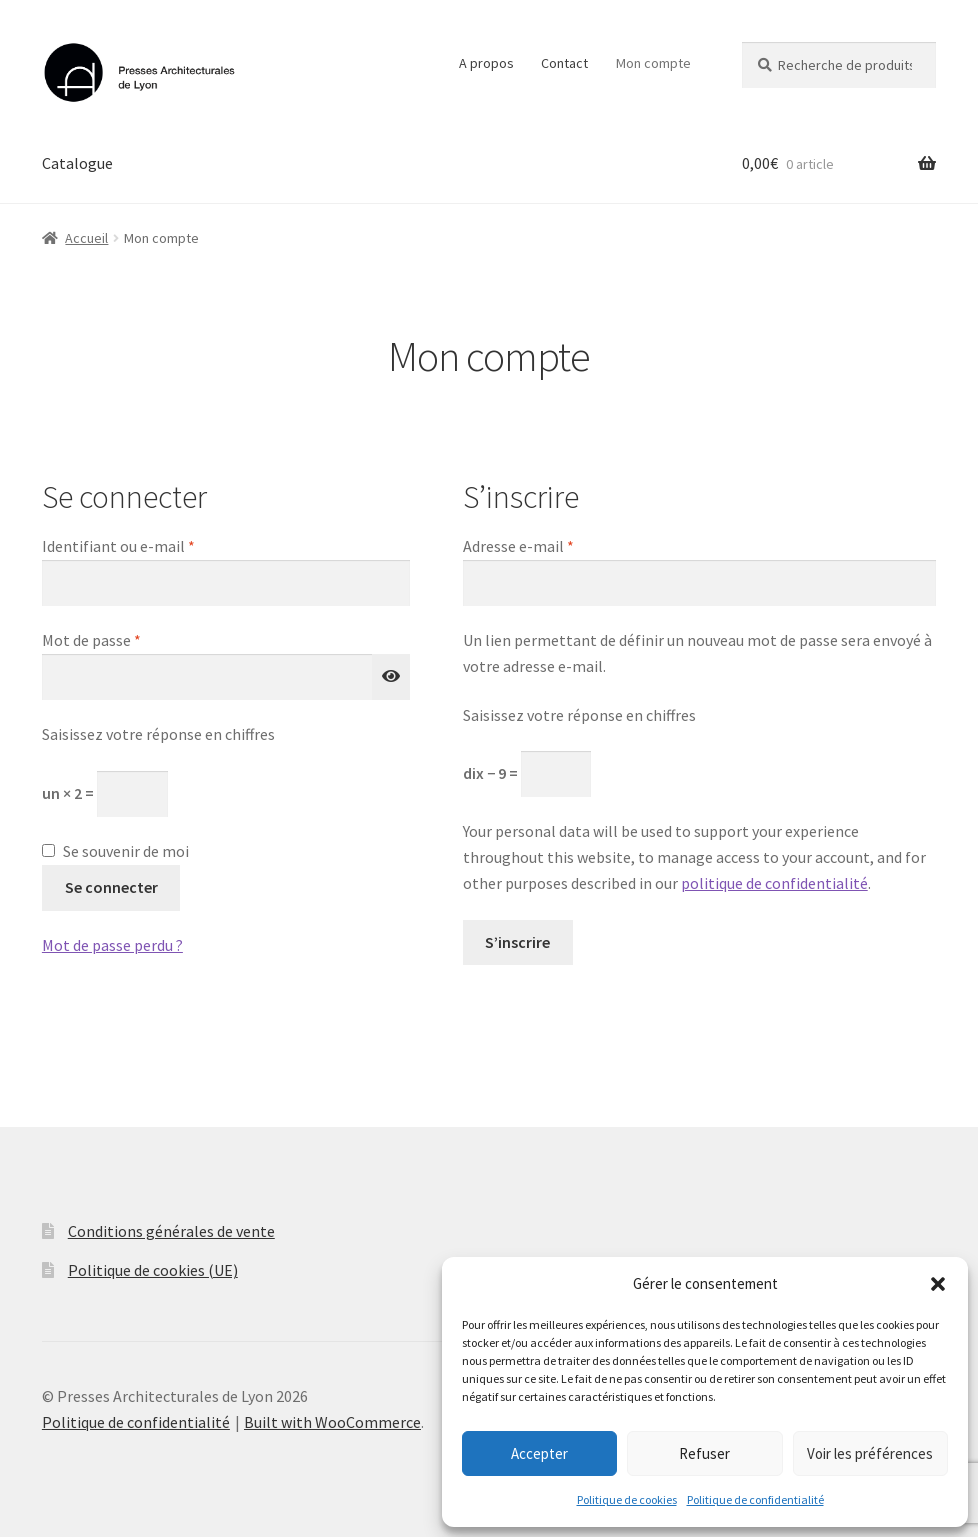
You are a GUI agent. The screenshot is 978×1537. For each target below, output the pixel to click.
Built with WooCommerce (332, 1422)
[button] (938, 1284)
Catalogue (77, 163)
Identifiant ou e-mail (158, 545)
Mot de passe (131, 639)
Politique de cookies (627, 1499)
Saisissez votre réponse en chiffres (158, 734)
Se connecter (111, 887)
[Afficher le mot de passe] (391, 677)
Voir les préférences (870, 1453)
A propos (486, 63)
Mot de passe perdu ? (112, 945)
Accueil (86, 238)
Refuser (704, 1453)
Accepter (539, 1453)
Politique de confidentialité (755, 1499)
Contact (564, 63)
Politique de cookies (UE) (153, 1270)
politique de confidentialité (774, 883)
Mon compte (653, 63)
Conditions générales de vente (171, 1231)
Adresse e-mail (558, 545)
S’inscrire (517, 942)
